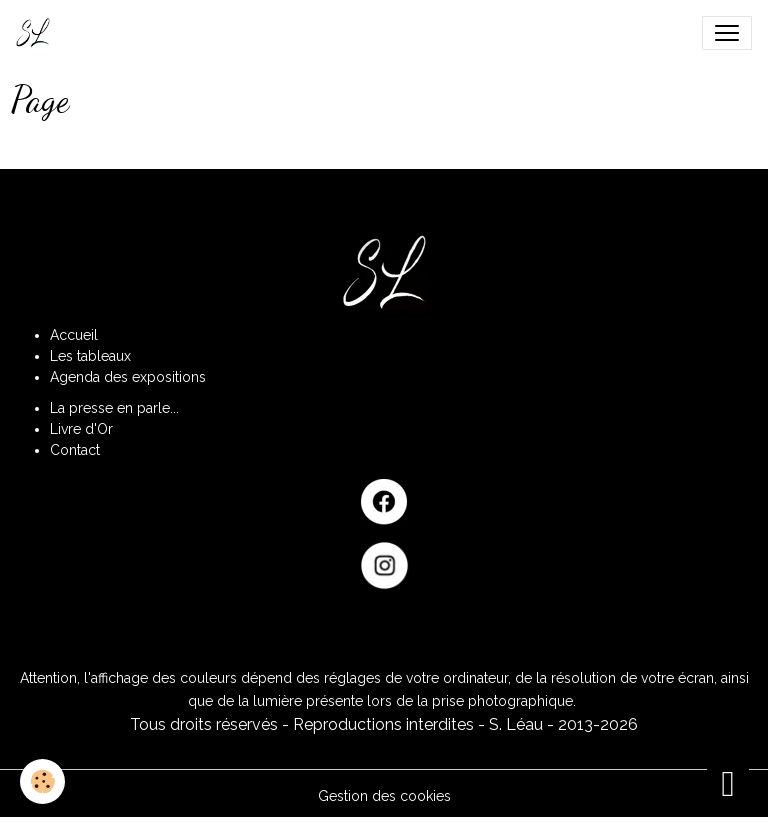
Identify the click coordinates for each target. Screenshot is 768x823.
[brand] (37, 33)
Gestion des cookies (384, 796)
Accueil (74, 335)
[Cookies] (42, 781)
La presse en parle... (114, 408)
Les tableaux (90, 356)
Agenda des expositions (128, 377)
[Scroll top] (728, 783)
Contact (75, 450)
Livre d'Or (81, 429)
